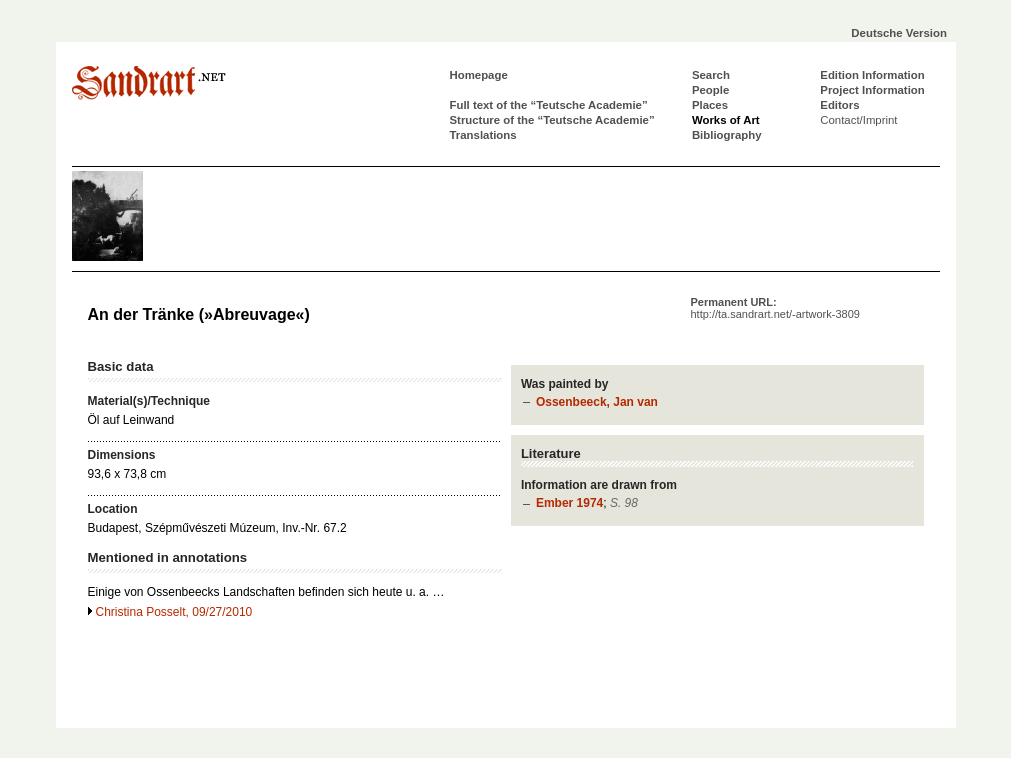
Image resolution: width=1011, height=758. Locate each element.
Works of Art (726, 120)
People (710, 90)
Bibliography (727, 135)
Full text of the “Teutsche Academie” (549, 105)
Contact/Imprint (858, 120)
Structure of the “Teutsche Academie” (552, 120)
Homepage (479, 75)
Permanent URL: (775, 308)
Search (711, 75)
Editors (839, 105)
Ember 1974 (569, 503)
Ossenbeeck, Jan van (597, 402)
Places (710, 105)
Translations (483, 135)
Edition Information (872, 75)
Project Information (872, 90)
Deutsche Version (899, 33)
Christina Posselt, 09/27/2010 (174, 612)
